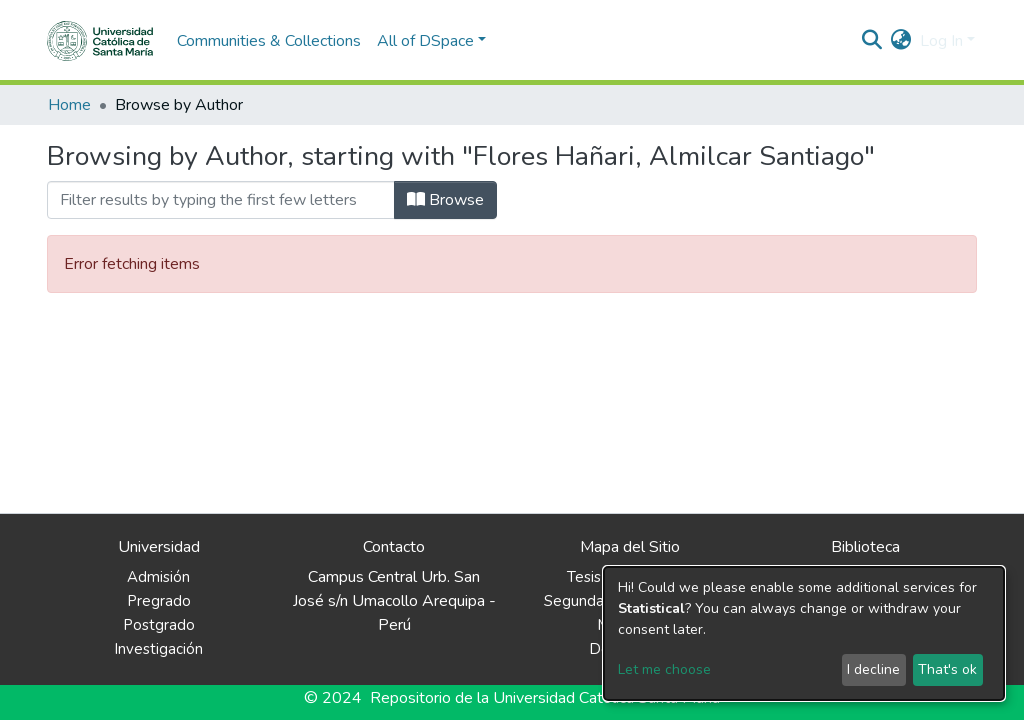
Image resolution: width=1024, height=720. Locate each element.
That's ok (947, 669)
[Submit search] (872, 41)
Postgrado (159, 625)
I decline (873, 669)
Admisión (158, 577)
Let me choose (664, 669)
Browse (445, 200)
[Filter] (221, 200)
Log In (941, 41)
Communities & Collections (269, 41)
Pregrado (159, 601)
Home (69, 105)
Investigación (158, 649)
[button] (901, 41)
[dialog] (804, 633)
